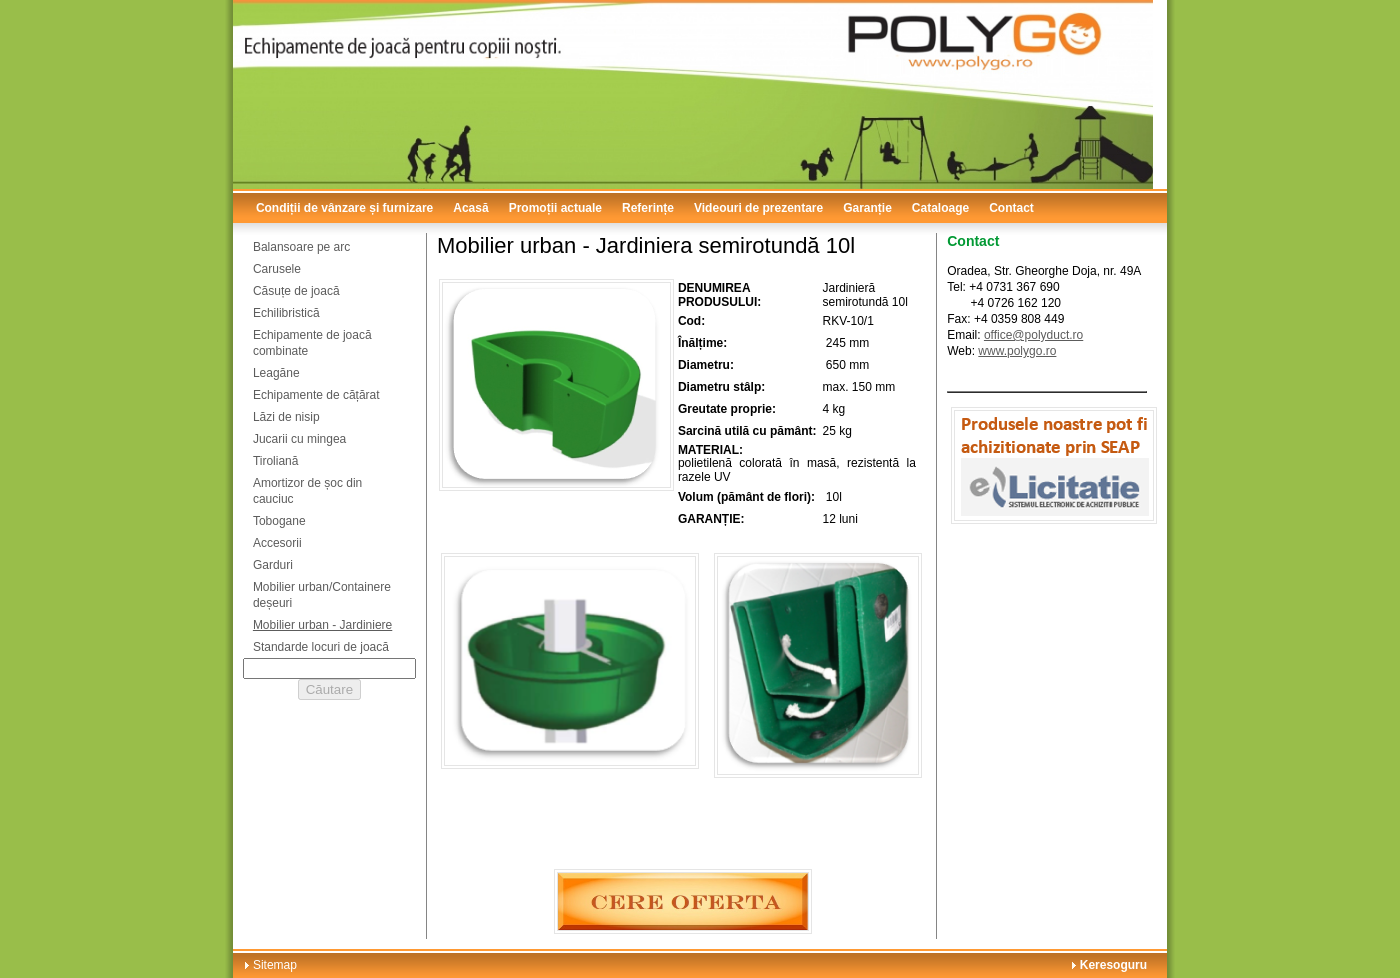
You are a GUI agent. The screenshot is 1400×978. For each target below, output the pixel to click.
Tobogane (279, 521)
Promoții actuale (555, 208)
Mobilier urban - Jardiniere (322, 625)
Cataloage (940, 208)
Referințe (648, 208)
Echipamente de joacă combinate (312, 343)
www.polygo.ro (1017, 351)
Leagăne (276, 373)
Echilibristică (286, 313)
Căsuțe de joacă (296, 291)
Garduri (273, 565)
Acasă (470, 208)
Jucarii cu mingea (299, 439)
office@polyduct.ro (1033, 335)
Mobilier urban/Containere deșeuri (322, 595)
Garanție (867, 208)
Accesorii (277, 543)
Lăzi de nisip (286, 417)
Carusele (277, 269)
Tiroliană (276, 461)
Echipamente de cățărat (316, 395)
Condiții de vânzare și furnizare (344, 208)
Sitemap (275, 965)
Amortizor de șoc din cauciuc (307, 491)
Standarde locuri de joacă (321, 647)
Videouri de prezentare (758, 208)
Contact (1011, 208)
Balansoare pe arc (301, 247)
